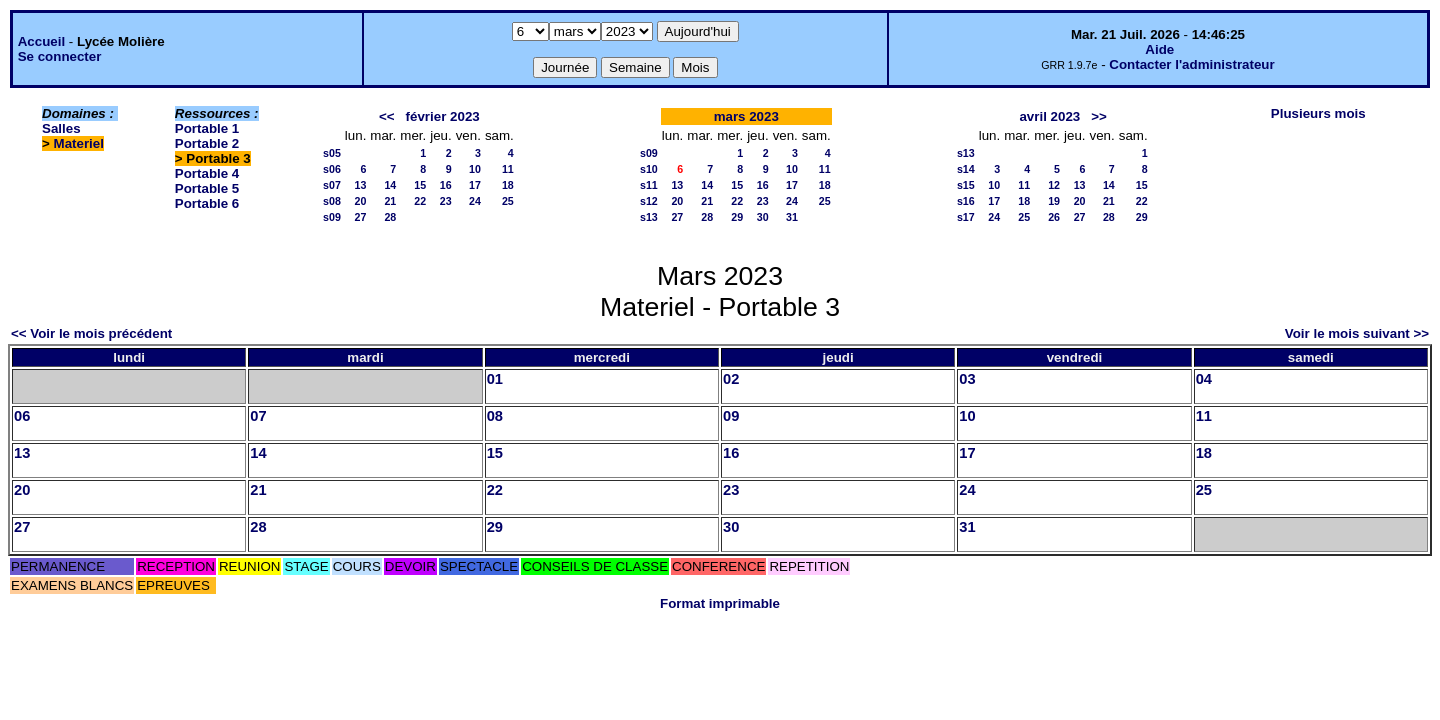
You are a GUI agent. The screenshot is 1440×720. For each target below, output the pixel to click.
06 (22, 416)
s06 (332, 169)
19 (1054, 201)
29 (737, 217)
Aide (1159, 49)
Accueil (41, 41)
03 (967, 379)
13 (361, 185)
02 (731, 379)
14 (390, 185)
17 (475, 185)
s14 (966, 169)
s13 (649, 217)
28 (390, 217)
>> (1099, 116)
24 (475, 201)
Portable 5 (207, 188)
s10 (649, 169)
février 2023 (443, 116)
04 (1204, 379)
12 (1054, 185)
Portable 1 (207, 128)
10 (475, 169)
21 (390, 201)
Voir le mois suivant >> (1357, 333)
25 (508, 201)
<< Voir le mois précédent (91, 333)
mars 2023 (746, 116)
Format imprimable (720, 603)
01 (495, 379)
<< (387, 116)
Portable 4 (207, 173)
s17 (966, 217)
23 (446, 201)
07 (258, 416)
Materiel (79, 143)
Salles (61, 128)
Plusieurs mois (1318, 113)
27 (361, 217)
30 (763, 217)
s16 (966, 201)
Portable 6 (207, 203)
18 (508, 185)
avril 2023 (1049, 116)
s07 (332, 185)
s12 (649, 201)
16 (446, 185)
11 (508, 169)
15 (420, 185)
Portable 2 (207, 143)
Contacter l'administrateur (1191, 64)
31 (792, 217)
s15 (966, 185)
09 (731, 416)
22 (420, 201)
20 (361, 201)
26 (1054, 217)
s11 (649, 185)
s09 (332, 217)
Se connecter (60, 56)
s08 (332, 201)
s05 (332, 153)
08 (495, 416)
